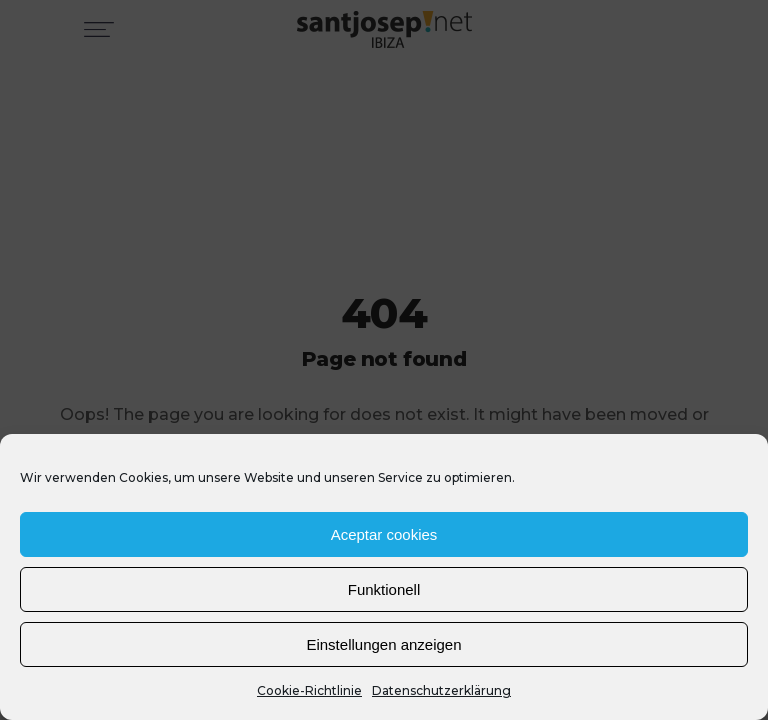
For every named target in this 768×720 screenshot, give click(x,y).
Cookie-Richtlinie (309, 690)
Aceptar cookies (384, 534)
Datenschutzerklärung (441, 690)
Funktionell (384, 589)
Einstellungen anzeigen (383, 644)
